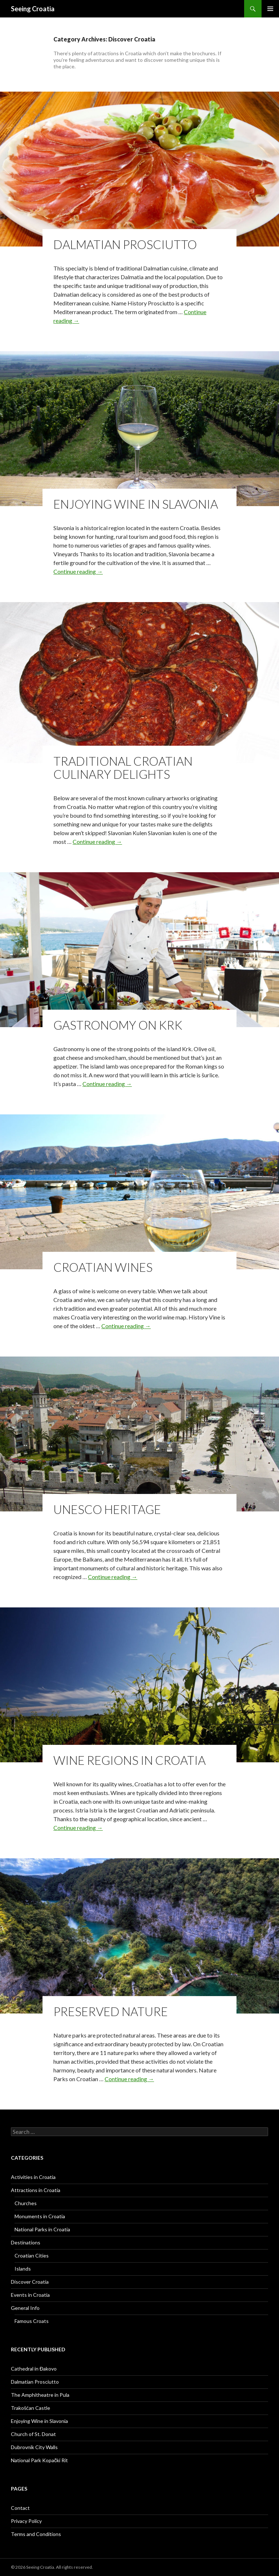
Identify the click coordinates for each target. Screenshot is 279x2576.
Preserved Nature (110, 2011)
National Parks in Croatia (42, 2229)
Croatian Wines (103, 1267)
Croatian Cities (32, 2255)
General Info (25, 2308)
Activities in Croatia (33, 2177)
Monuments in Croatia (40, 2216)
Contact (20, 2508)
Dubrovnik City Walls (34, 2447)
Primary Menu (270, 8)
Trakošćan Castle (30, 2408)
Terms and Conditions (36, 2534)
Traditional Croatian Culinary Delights (123, 767)
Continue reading (78, 571)
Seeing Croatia (32, 9)
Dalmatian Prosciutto (125, 244)
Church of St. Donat (33, 2434)
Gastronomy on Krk (117, 1025)
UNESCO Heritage (107, 1509)
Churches (26, 2203)
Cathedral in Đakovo (34, 2368)
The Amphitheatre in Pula (40, 2395)
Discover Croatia (30, 2282)
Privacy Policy (26, 2521)
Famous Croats (32, 2321)
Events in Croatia (30, 2295)
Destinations (25, 2242)
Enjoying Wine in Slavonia (135, 504)
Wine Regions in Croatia (129, 1760)
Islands (23, 2268)
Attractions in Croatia (35, 2190)
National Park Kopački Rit (39, 2460)
